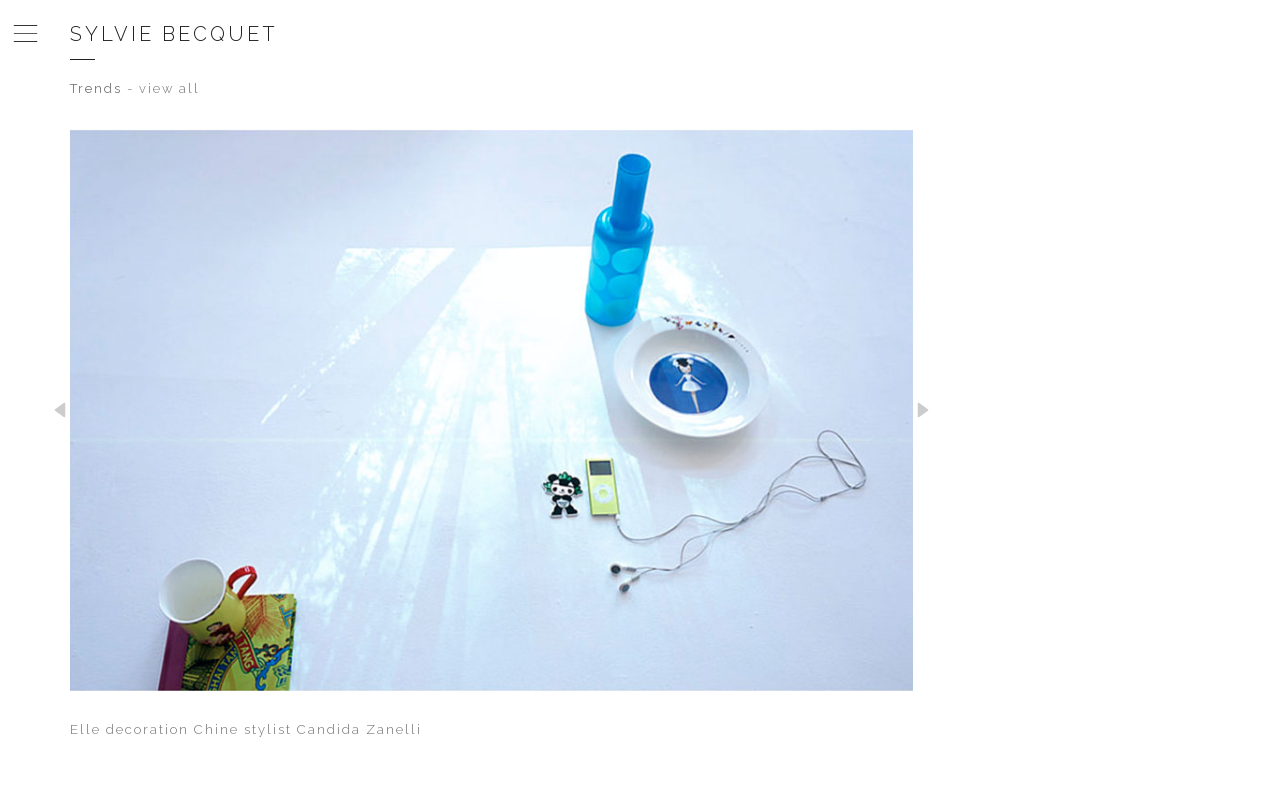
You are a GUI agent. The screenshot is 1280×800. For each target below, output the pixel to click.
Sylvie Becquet (174, 34)
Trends (96, 88)
